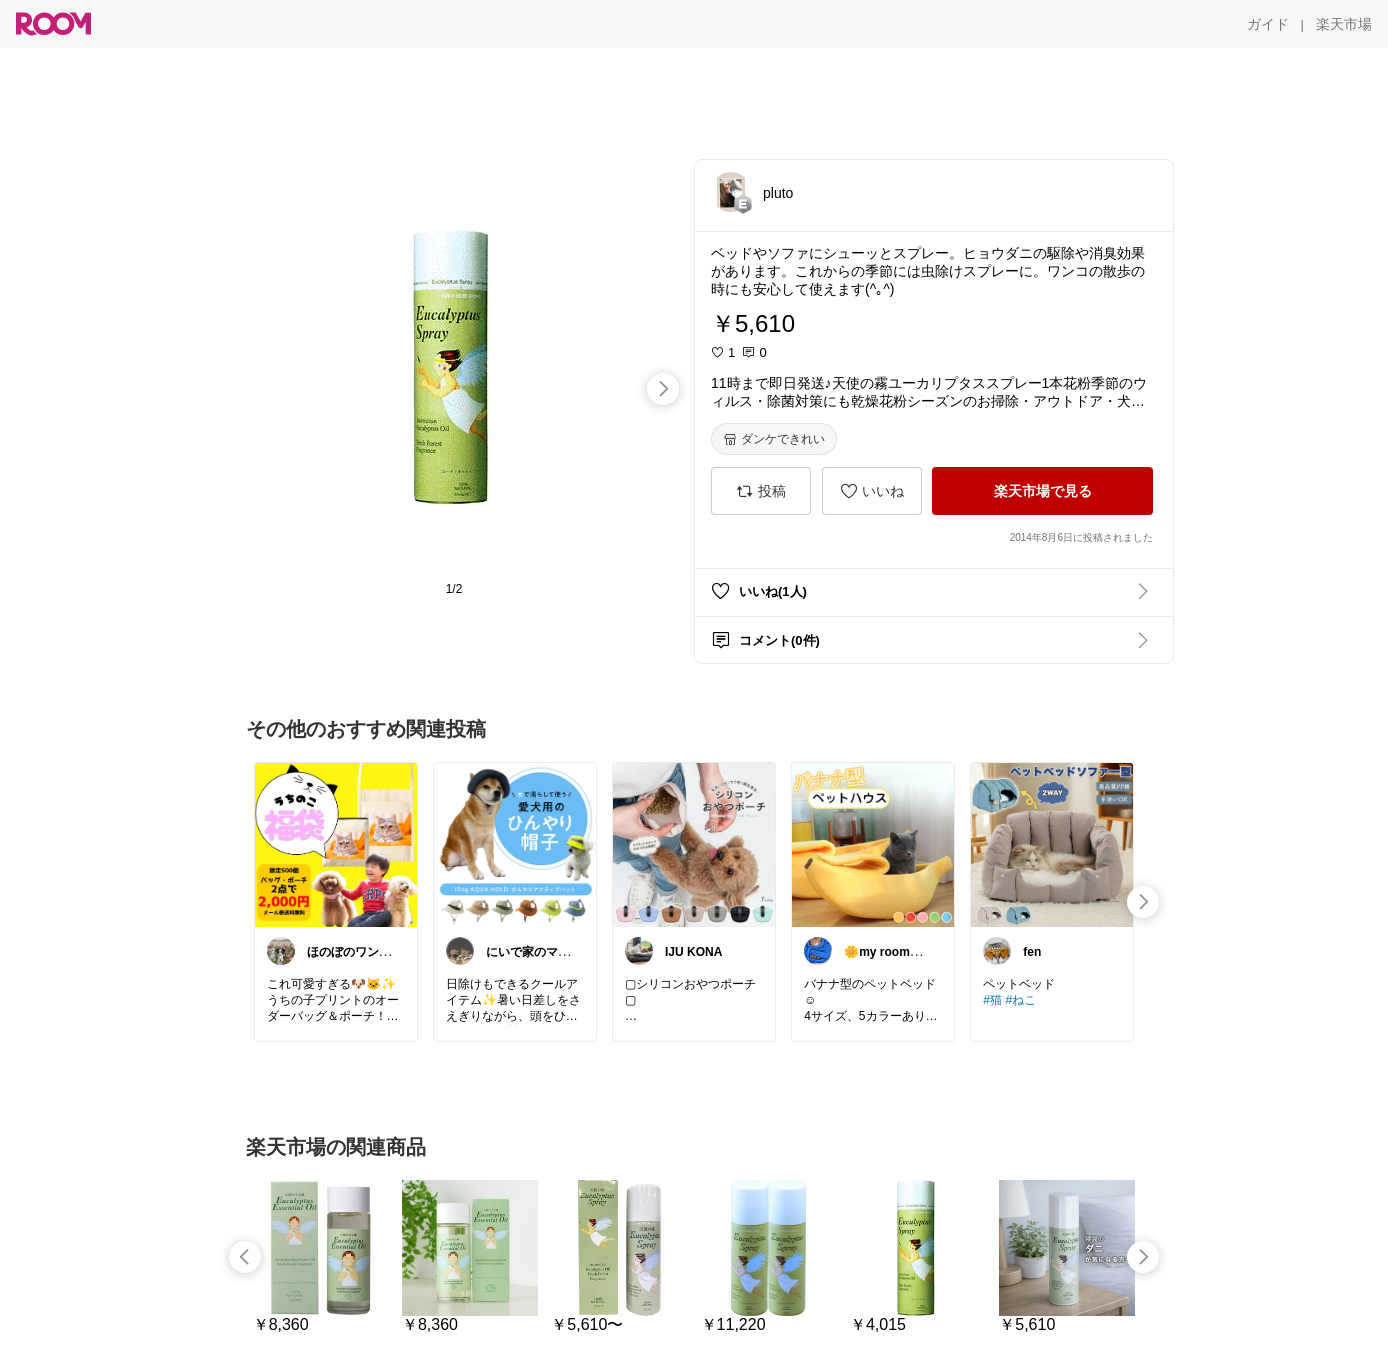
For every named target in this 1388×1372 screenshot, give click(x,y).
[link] (336, 844)
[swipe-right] (663, 389)
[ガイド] (1268, 24)
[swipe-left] (245, 1257)
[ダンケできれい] (774, 439)
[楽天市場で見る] (1042, 491)
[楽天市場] (1344, 24)
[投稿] (761, 491)
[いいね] (872, 491)
